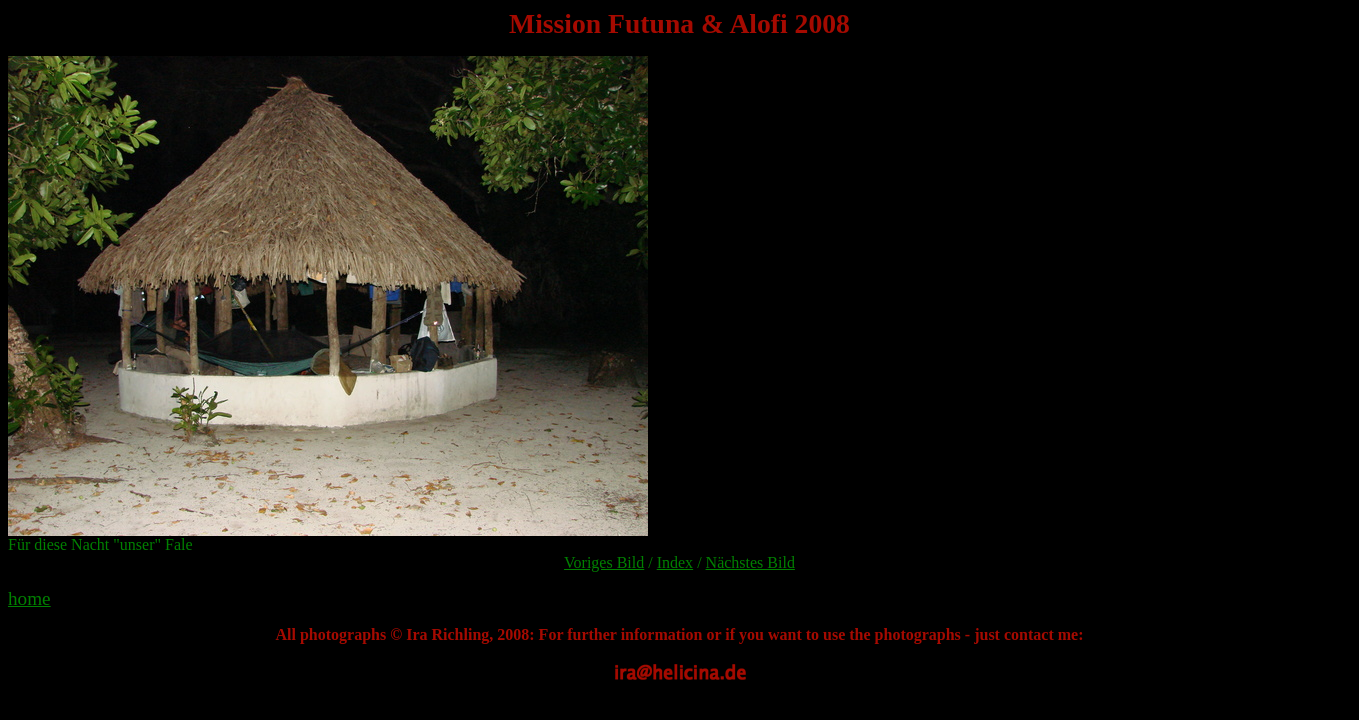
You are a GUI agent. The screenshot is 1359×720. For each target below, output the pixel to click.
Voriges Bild (604, 562)
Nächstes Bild (750, 562)
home (29, 598)
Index (675, 562)
